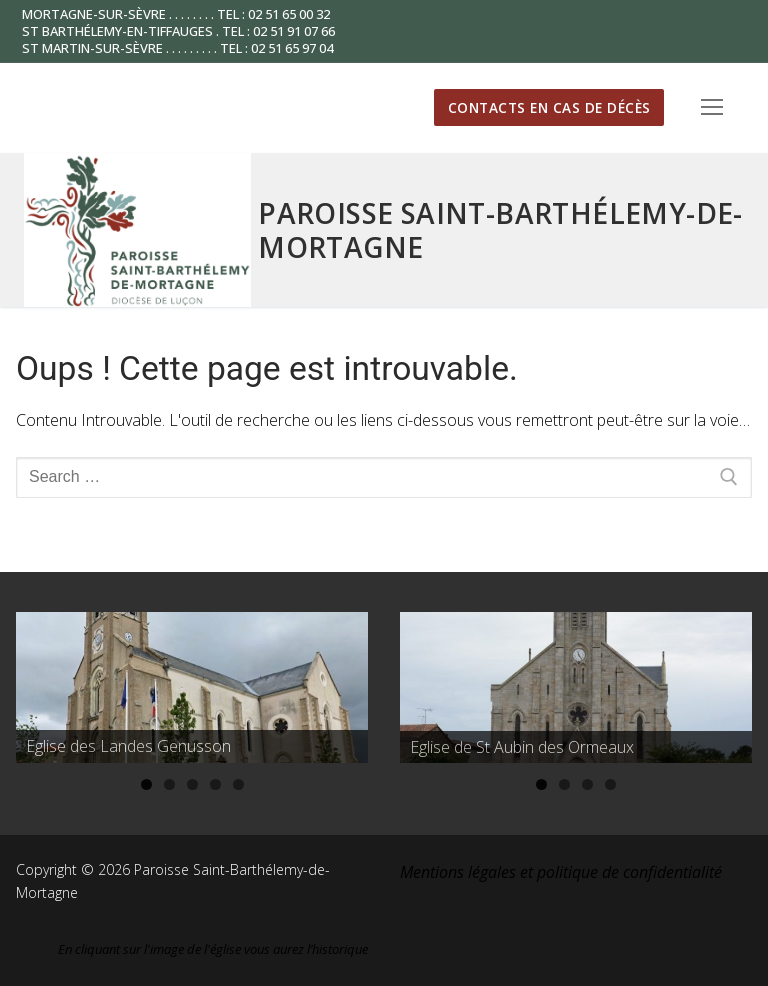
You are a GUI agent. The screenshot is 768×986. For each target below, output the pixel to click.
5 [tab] (238, 784)
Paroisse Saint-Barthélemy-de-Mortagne (500, 230)
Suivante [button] (343, 682)
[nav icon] (712, 108)
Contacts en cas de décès (549, 107)
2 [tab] (169, 784)
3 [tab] (192, 784)
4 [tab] (215, 784)
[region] (192, 687)
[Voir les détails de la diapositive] (192, 687)
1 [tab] (146, 784)
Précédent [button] (41, 682)
